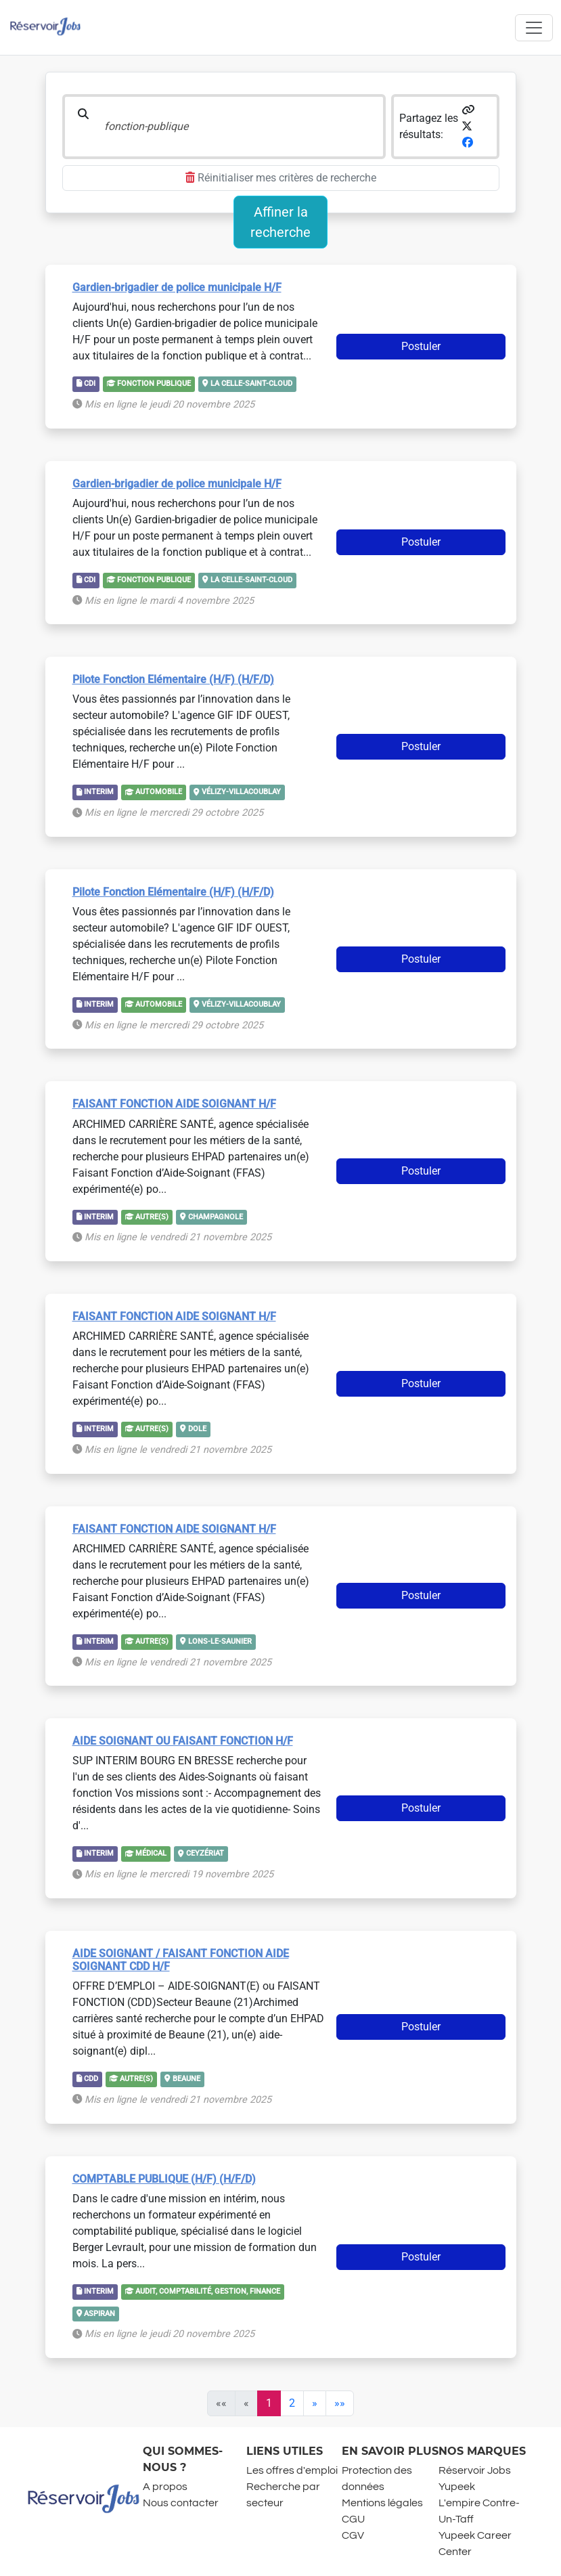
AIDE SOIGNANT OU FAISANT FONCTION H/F (182, 1740)
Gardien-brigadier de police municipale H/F (177, 287)
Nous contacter (181, 2502)
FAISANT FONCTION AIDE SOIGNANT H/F (174, 1103)
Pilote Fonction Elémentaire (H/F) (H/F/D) (173, 679)
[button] (468, 110)
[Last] (340, 2403)
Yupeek (457, 2486)
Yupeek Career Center (475, 2543)
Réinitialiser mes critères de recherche (280, 177)
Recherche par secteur (283, 2494)
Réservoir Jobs (475, 2470)
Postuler (421, 346)
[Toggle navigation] (534, 27)
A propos (165, 2486)
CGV (353, 2535)
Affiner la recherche (280, 222)
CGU (353, 2519)
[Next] (314, 2403)
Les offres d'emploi (292, 2470)
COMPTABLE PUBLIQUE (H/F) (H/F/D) (164, 2179)
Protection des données (377, 2478)
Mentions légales (382, 2502)
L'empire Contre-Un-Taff (479, 2511)
